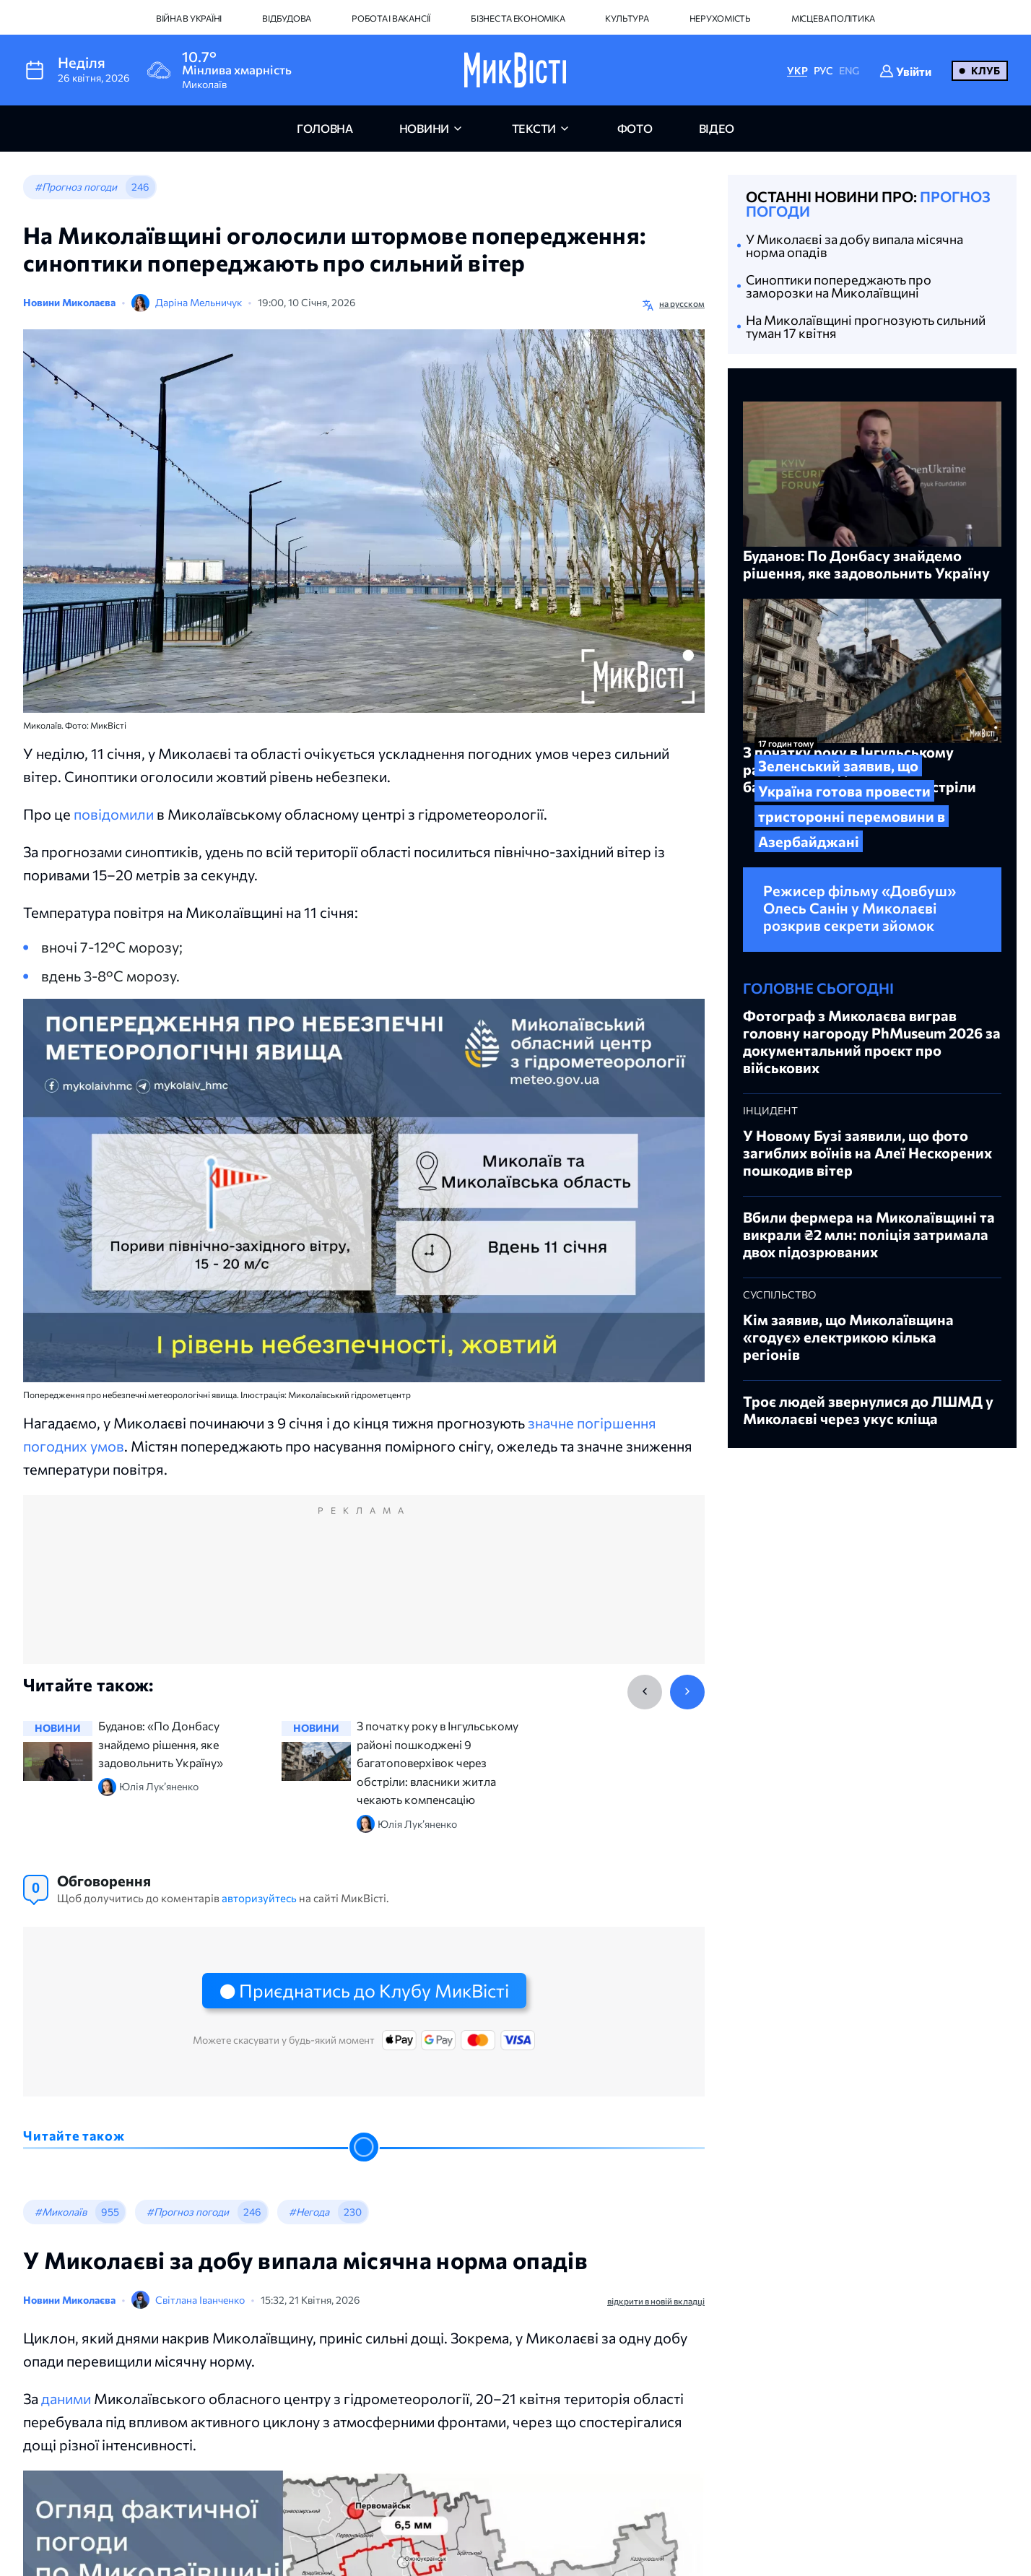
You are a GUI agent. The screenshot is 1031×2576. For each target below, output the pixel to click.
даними (66, 2398)
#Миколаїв (61, 2212)
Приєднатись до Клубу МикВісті (374, 1990)
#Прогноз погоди (76, 187)
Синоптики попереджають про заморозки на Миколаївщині (838, 286)
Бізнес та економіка (518, 18)
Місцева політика (833, 18)
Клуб (985, 70)
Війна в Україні (189, 18)
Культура (626, 18)
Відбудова (286, 18)
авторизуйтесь (259, 1897)
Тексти (534, 128)
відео (716, 128)
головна (325, 128)
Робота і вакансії (391, 18)
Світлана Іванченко (200, 2300)
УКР (797, 70)
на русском (682, 303)
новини (424, 128)
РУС (823, 70)
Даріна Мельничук (198, 302)
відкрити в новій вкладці (656, 2301)
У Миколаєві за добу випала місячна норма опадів (854, 245)
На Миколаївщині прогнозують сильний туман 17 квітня (866, 326)
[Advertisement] (364, 1593)
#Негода (309, 2212)
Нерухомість (720, 18)
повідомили (114, 814)
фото (635, 128)
